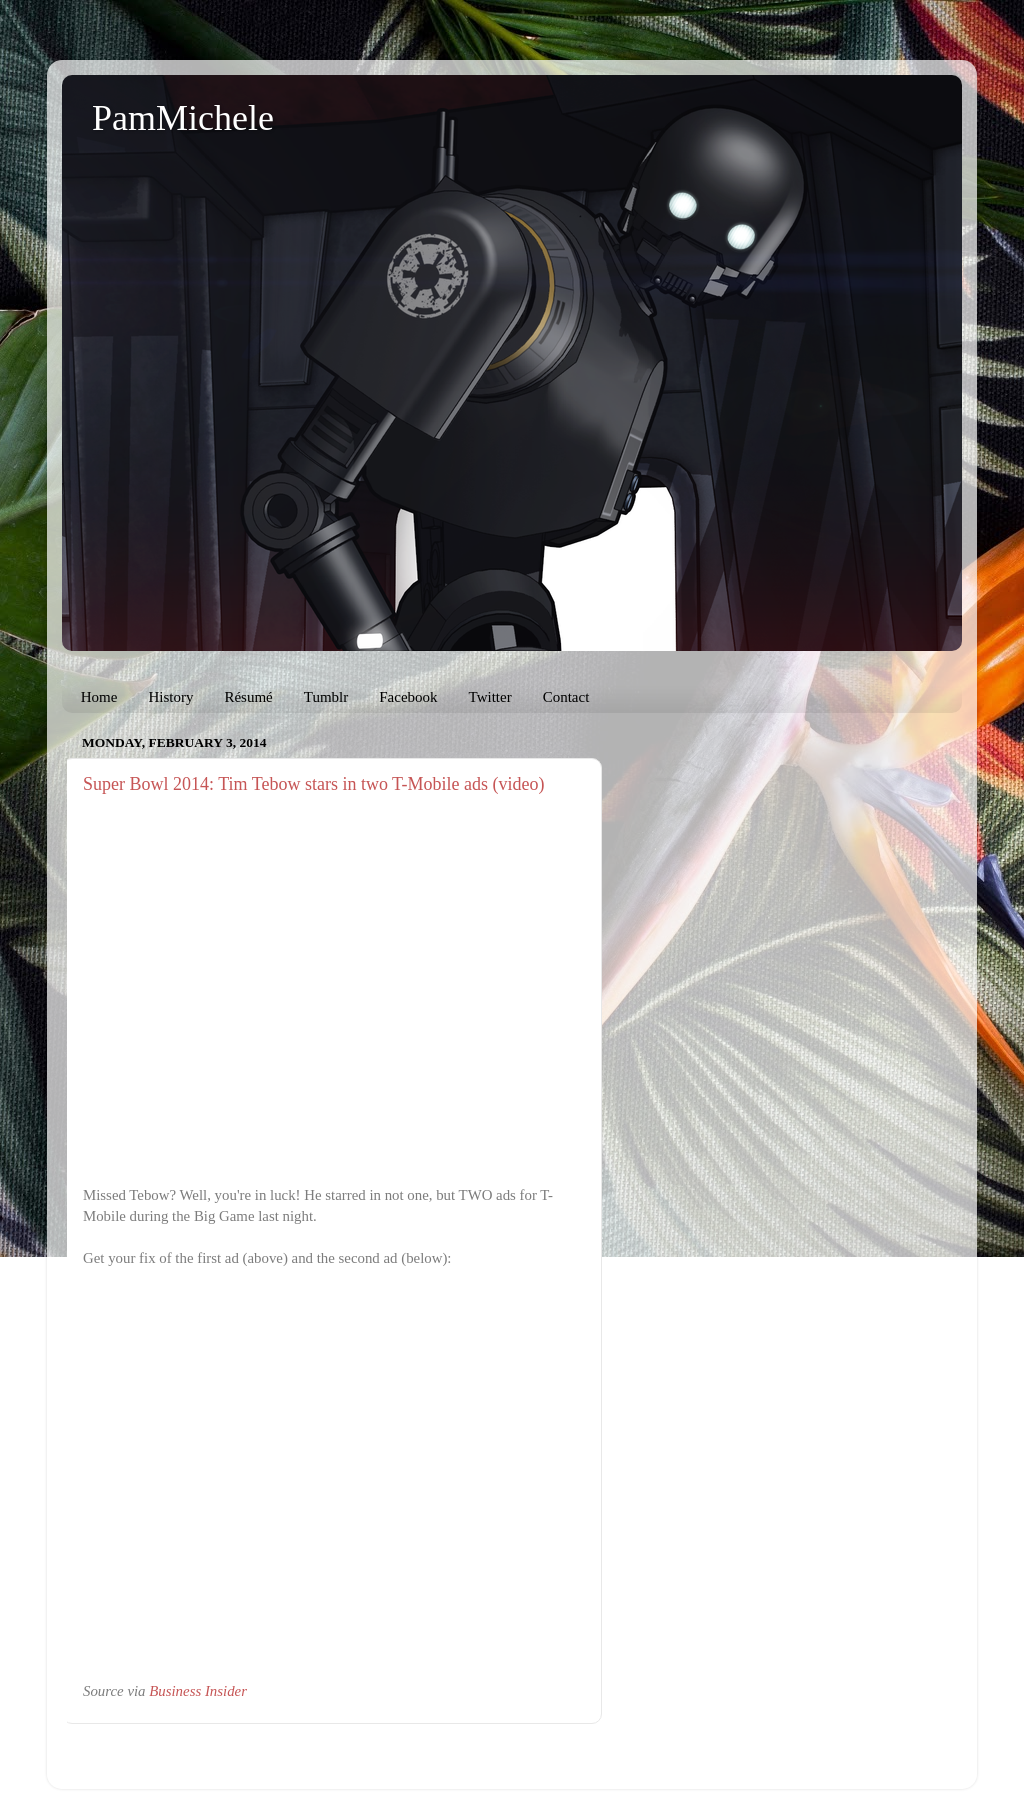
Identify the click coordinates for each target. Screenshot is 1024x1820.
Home (99, 697)
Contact (566, 697)
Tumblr (326, 697)
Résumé (248, 697)
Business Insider (198, 1691)
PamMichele (183, 118)
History (170, 697)
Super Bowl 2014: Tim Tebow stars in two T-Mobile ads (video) (313, 784)
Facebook (408, 697)
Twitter (490, 697)
